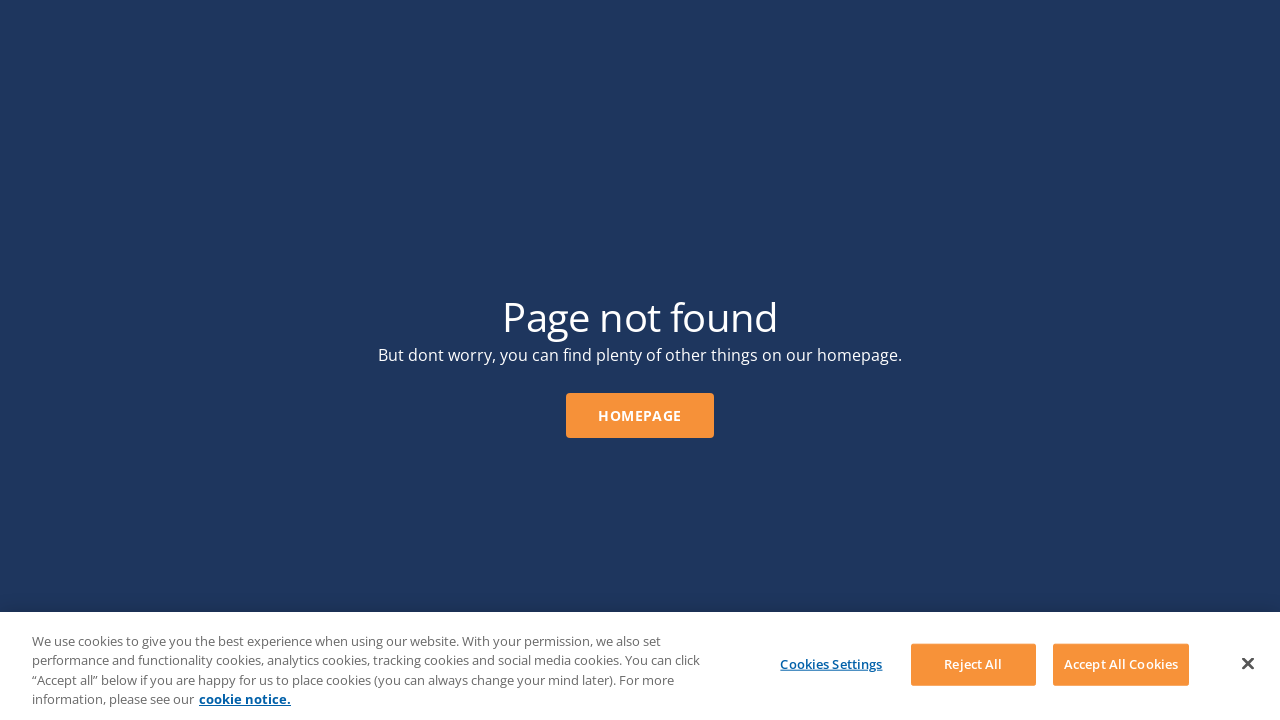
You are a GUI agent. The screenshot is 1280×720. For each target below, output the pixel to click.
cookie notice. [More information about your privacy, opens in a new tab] (245, 699)
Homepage (639, 415)
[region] (640, 666)
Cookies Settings (831, 664)
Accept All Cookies (1121, 664)
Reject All (973, 664)
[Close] (1248, 663)
